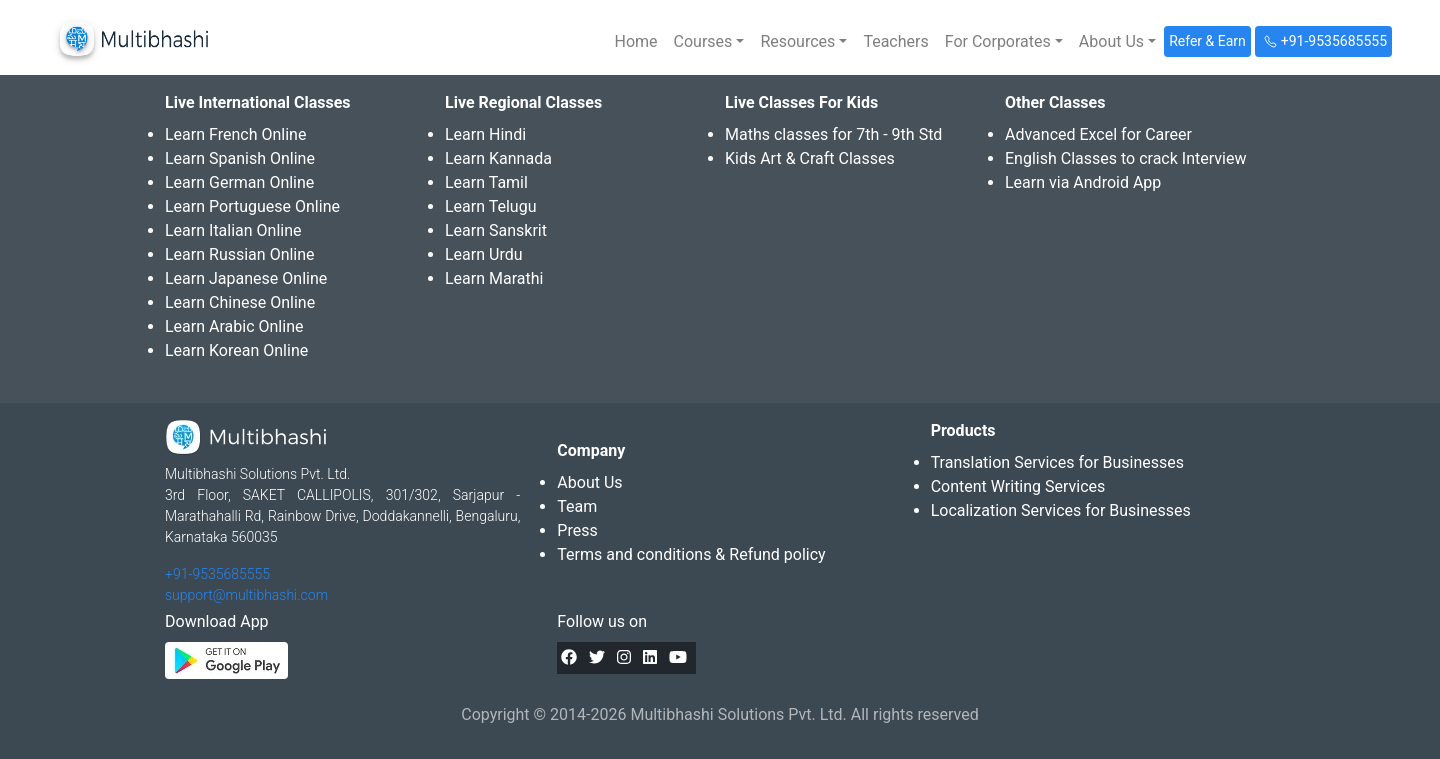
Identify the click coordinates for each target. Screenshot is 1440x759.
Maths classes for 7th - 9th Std (833, 134)
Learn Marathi (494, 278)
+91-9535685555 (217, 574)
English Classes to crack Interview (1125, 158)
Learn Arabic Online (234, 326)
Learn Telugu (491, 206)
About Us (589, 482)
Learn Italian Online (233, 230)
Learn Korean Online (236, 350)
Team (577, 506)
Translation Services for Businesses (1057, 462)
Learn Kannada (498, 158)
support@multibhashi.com (246, 595)
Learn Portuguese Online (252, 206)
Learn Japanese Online (246, 278)
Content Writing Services (1018, 486)
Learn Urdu (484, 254)
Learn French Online (235, 134)
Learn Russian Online (240, 254)
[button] (709, 42)
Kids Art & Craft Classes (810, 158)
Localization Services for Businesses (1061, 510)
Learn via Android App (1083, 182)
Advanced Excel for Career (1098, 134)
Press (577, 530)
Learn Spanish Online (240, 158)
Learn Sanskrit (496, 230)
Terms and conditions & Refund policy (691, 554)
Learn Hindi (485, 134)
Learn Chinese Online (240, 302)
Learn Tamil (486, 182)
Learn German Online (239, 182)
